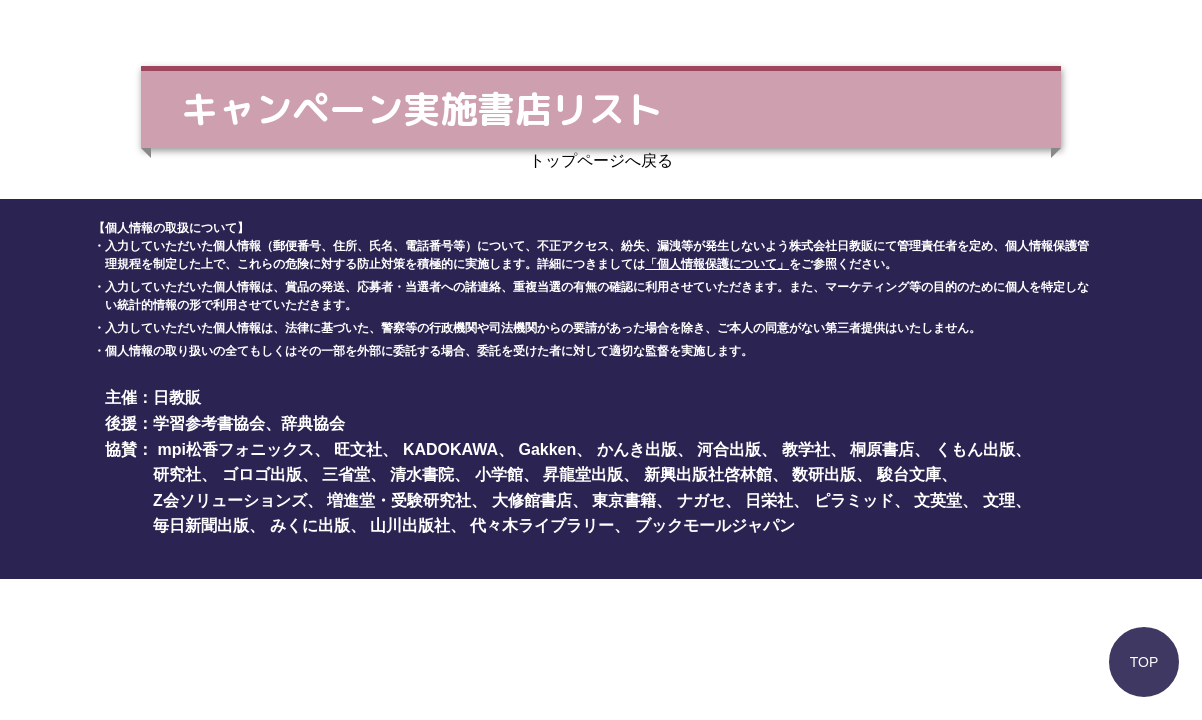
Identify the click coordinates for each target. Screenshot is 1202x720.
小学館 (499, 474)
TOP (1144, 662)
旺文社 (358, 449)
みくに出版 (310, 525)
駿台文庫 (909, 474)
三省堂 (346, 474)
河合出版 (729, 449)
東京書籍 (624, 500)
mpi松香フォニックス (236, 449)
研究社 (177, 474)
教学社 (806, 449)
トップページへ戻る (601, 160)
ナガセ (701, 500)
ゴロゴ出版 (262, 474)
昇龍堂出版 (583, 474)
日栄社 (769, 500)
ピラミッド (854, 500)
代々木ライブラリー (542, 525)
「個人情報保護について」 (717, 264)
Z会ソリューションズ (230, 500)
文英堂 (938, 500)
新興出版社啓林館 (708, 474)
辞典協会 (313, 423)
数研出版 (824, 474)
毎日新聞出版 (201, 525)
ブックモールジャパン (715, 525)
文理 (999, 500)
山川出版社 (410, 525)
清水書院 (422, 474)
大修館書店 (532, 500)
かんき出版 (637, 449)
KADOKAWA (450, 449)
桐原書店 (882, 449)
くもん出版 (975, 449)
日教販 (177, 397)
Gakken (547, 449)
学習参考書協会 (209, 423)
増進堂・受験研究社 (399, 500)
